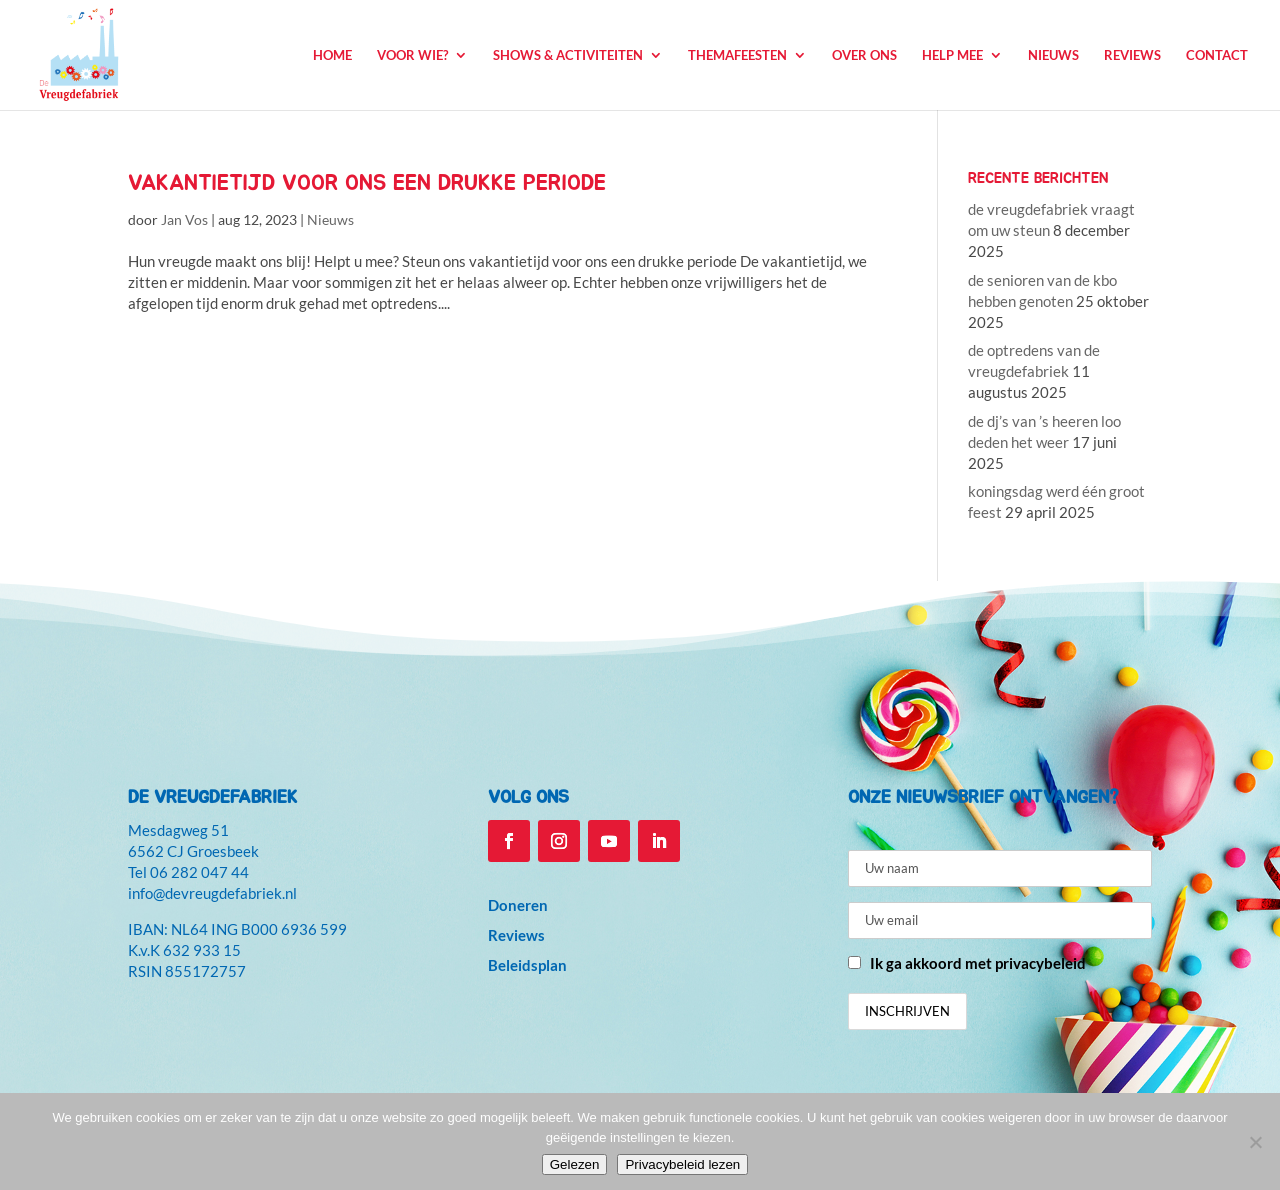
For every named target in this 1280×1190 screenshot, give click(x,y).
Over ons (864, 55)
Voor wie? (412, 55)
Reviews (1132, 55)
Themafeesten (737, 55)
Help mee (952, 55)
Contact (1217, 55)
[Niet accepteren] (1255, 1142)
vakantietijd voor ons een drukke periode (367, 183)
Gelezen (575, 1164)
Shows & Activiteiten (568, 55)
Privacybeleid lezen (682, 1164)
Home (332, 55)
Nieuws (1053, 55)
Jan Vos (184, 219)
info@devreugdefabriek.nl (212, 893)
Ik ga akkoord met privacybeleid (978, 963)
